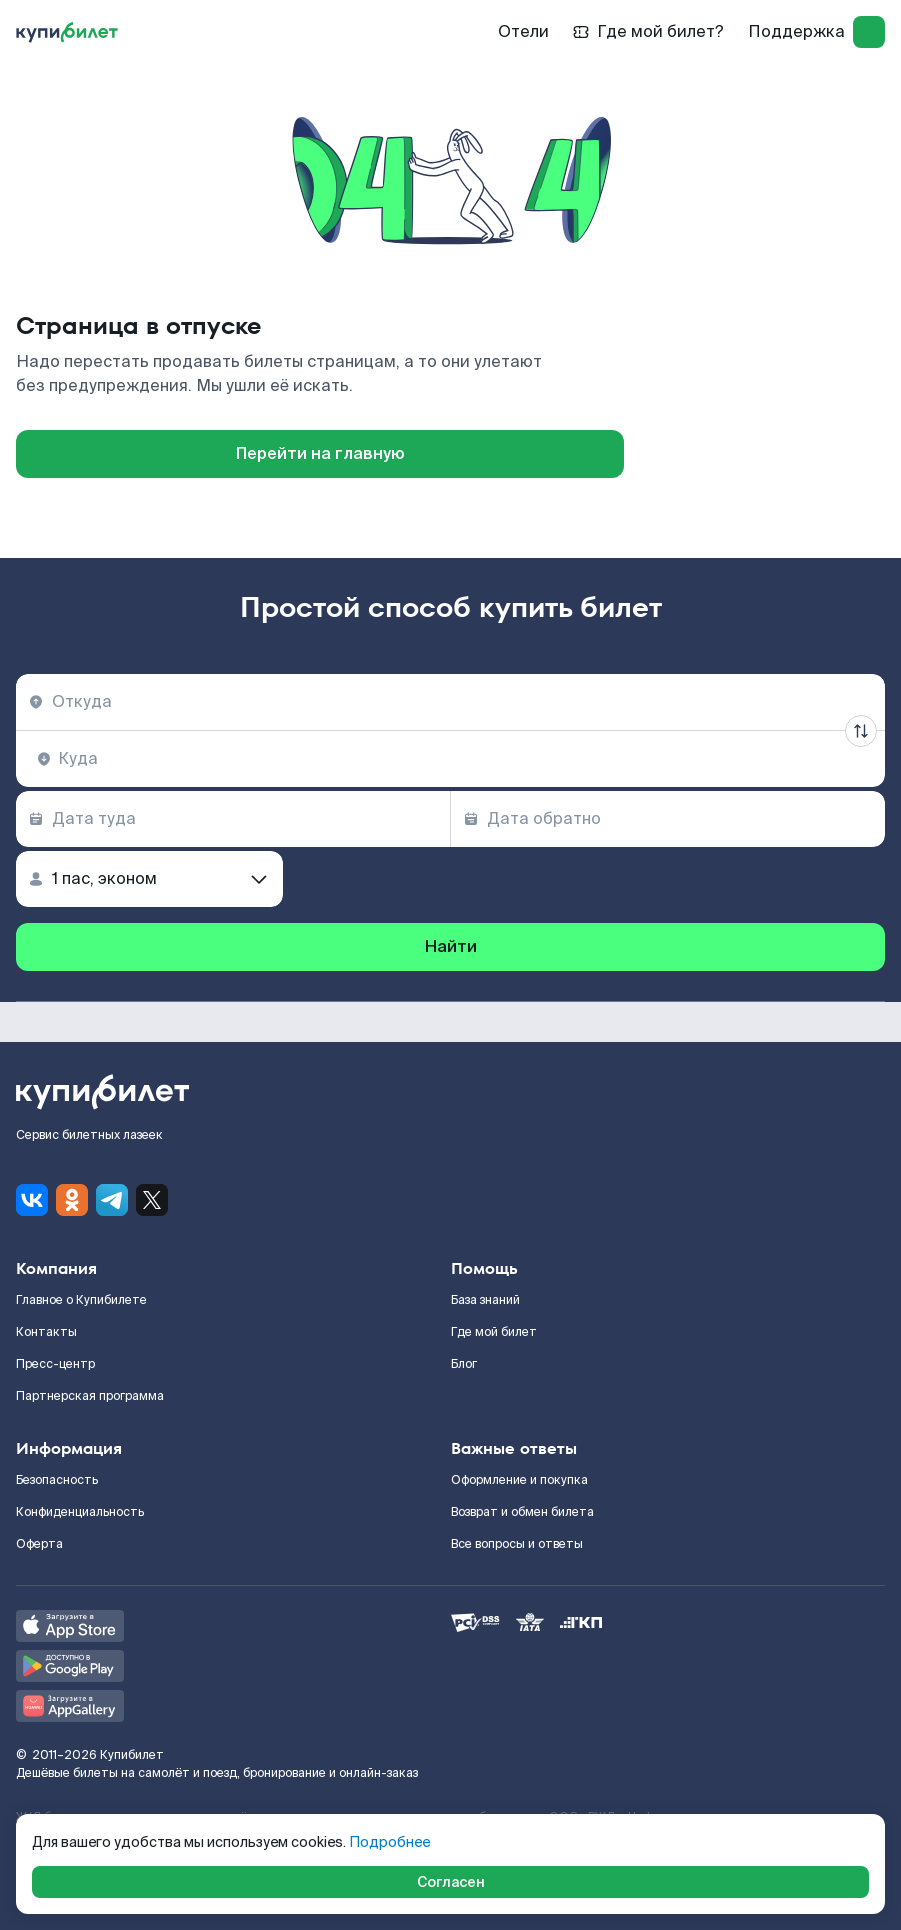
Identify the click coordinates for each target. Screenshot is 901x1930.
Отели (523, 31)
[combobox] (450, 702)
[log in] (869, 32)
